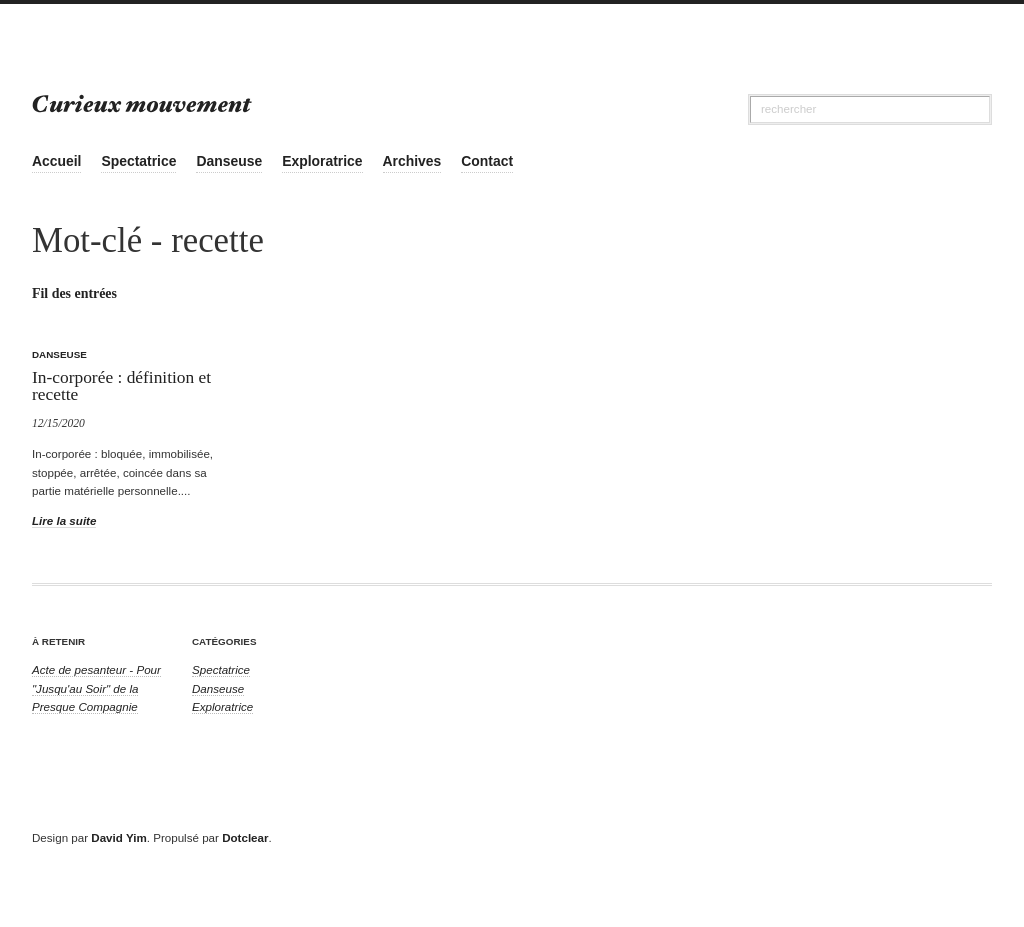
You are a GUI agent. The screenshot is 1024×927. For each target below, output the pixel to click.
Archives (412, 161)
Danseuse (229, 161)
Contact (487, 161)
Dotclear (245, 837)
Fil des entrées (74, 293)
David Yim (118, 837)
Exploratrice (322, 161)
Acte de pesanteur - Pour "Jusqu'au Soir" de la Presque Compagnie (96, 688)
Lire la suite (64, 520)
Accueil (56, 161)
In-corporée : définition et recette (121, 385)
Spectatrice (138, 161)
